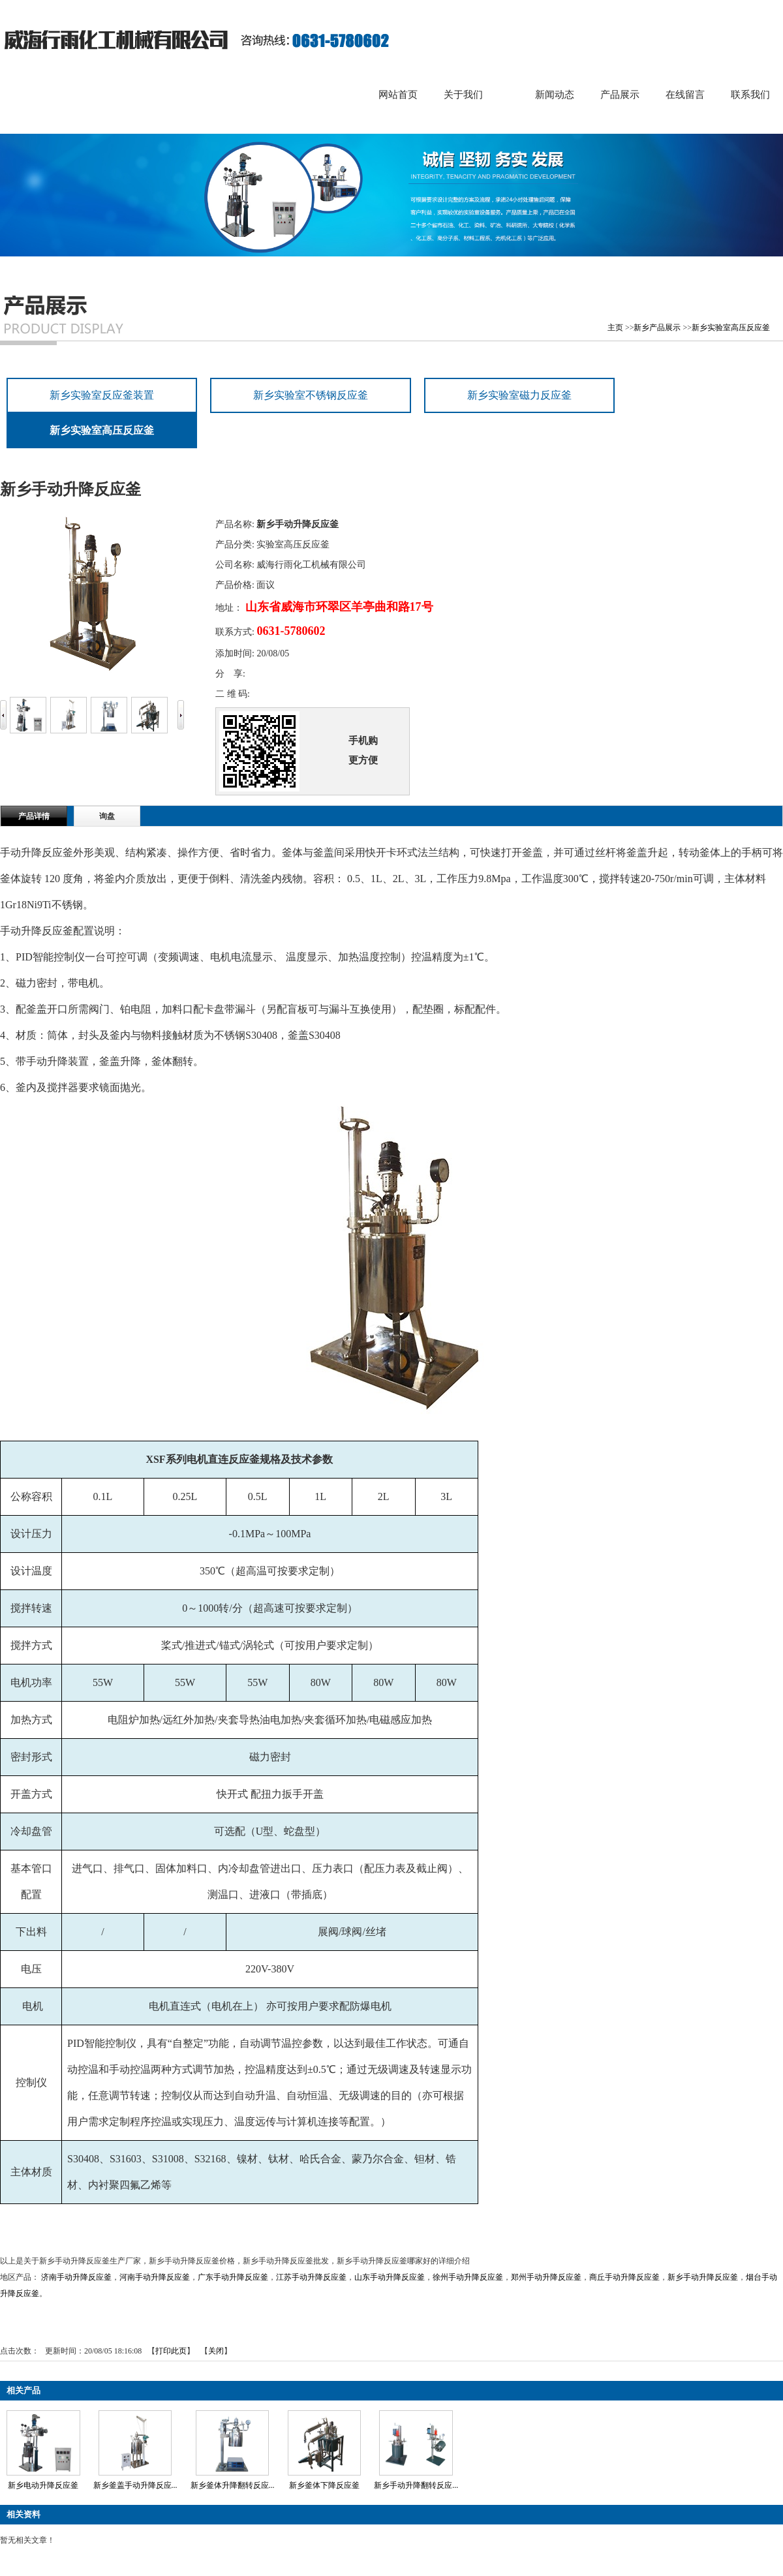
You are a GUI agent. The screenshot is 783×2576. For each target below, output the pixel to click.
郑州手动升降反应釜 (546, 2277)
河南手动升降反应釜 (154, 2277)
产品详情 (34, 816)
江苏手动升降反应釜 (311, 2277)
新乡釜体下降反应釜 (324, 2485)
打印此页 (171, 2350)
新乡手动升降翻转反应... (416, 2485)
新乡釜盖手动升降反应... (135, 2485)
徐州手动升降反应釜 (468, 2277)
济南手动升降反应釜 (76, 2277)
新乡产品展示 (657, 327)
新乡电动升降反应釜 (43, 2485)
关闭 (216, 2350)
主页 (615, 327)
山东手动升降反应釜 (389, 2277)
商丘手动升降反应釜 (624, 2277)
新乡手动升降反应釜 (703, 2277)
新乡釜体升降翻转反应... (233, 2485)
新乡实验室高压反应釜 (731, 327)
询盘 (107, 816)
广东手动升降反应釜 (233, 2277)
